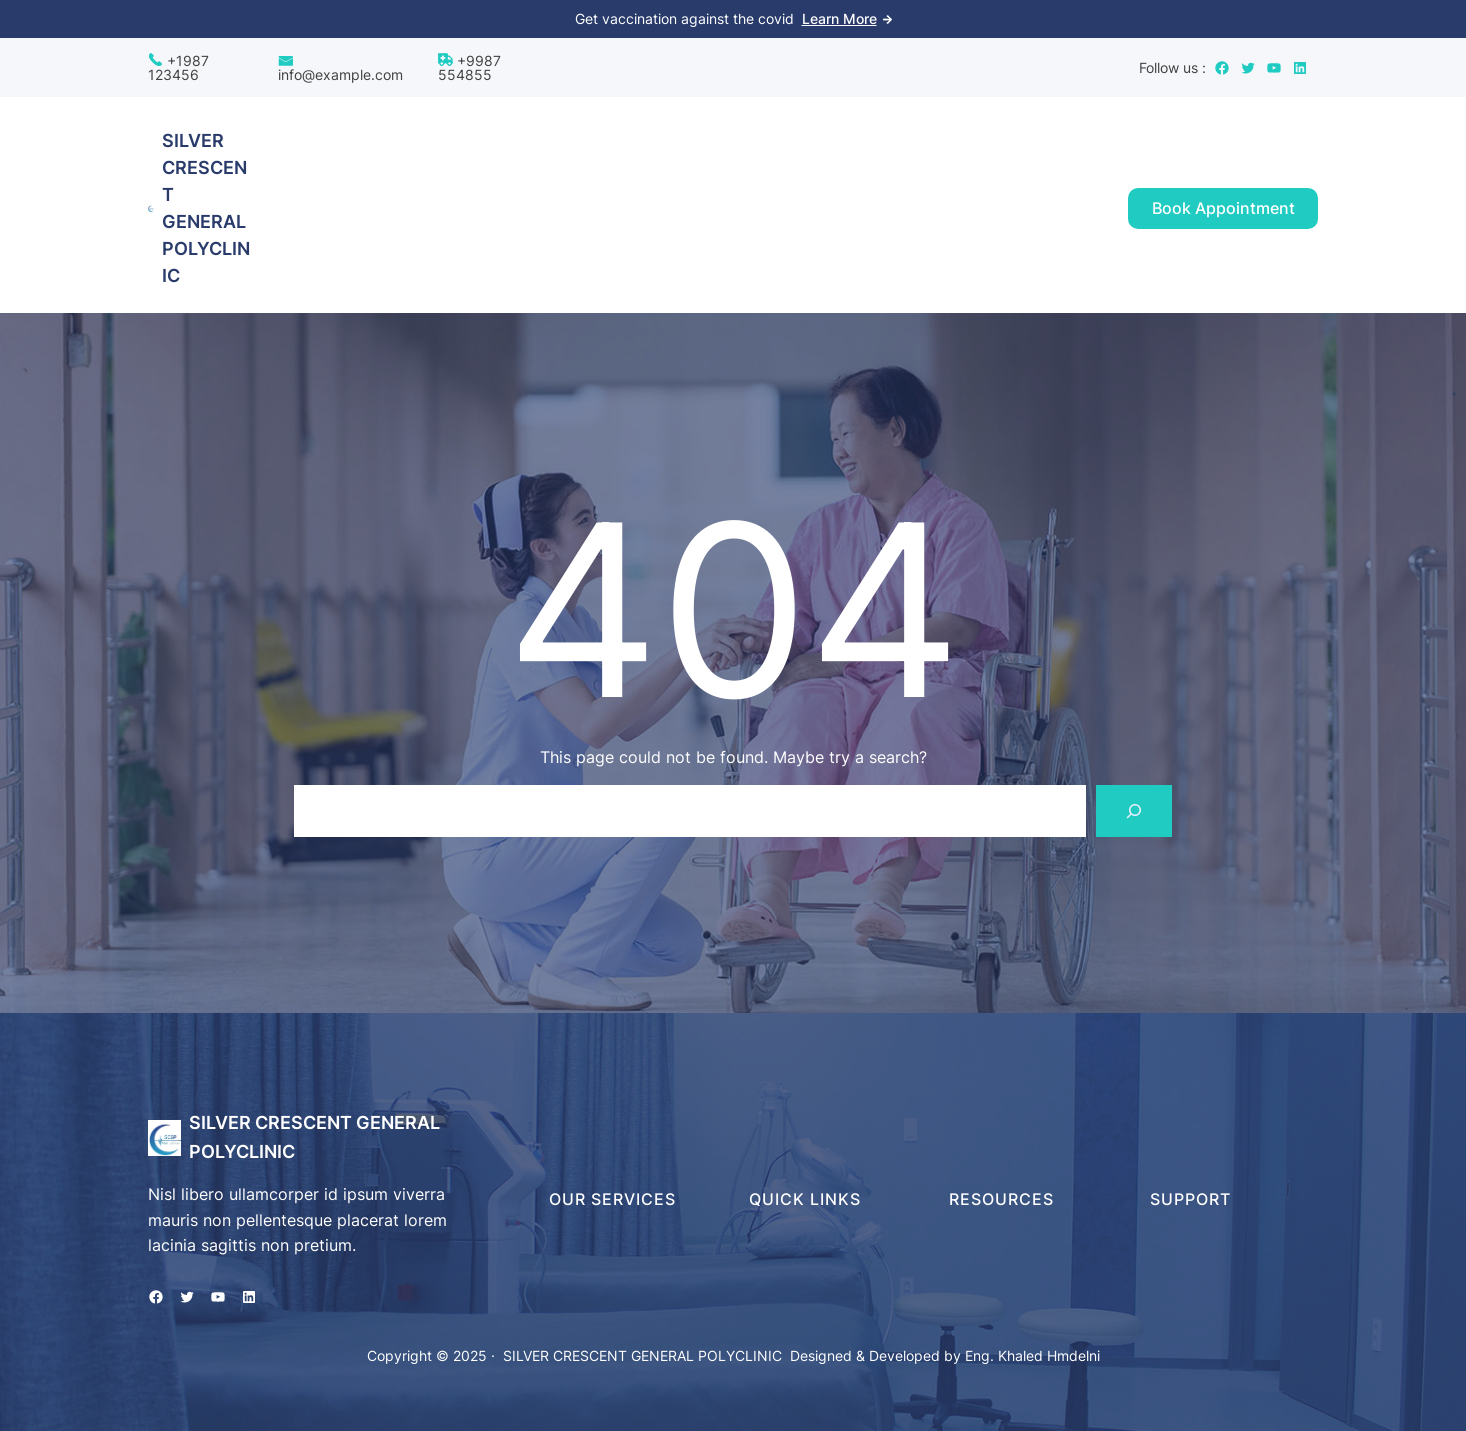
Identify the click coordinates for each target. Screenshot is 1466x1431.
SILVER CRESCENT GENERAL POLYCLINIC (642, 1355)
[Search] (1134, 811)
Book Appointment (1223, 208)
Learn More (839, 18)
